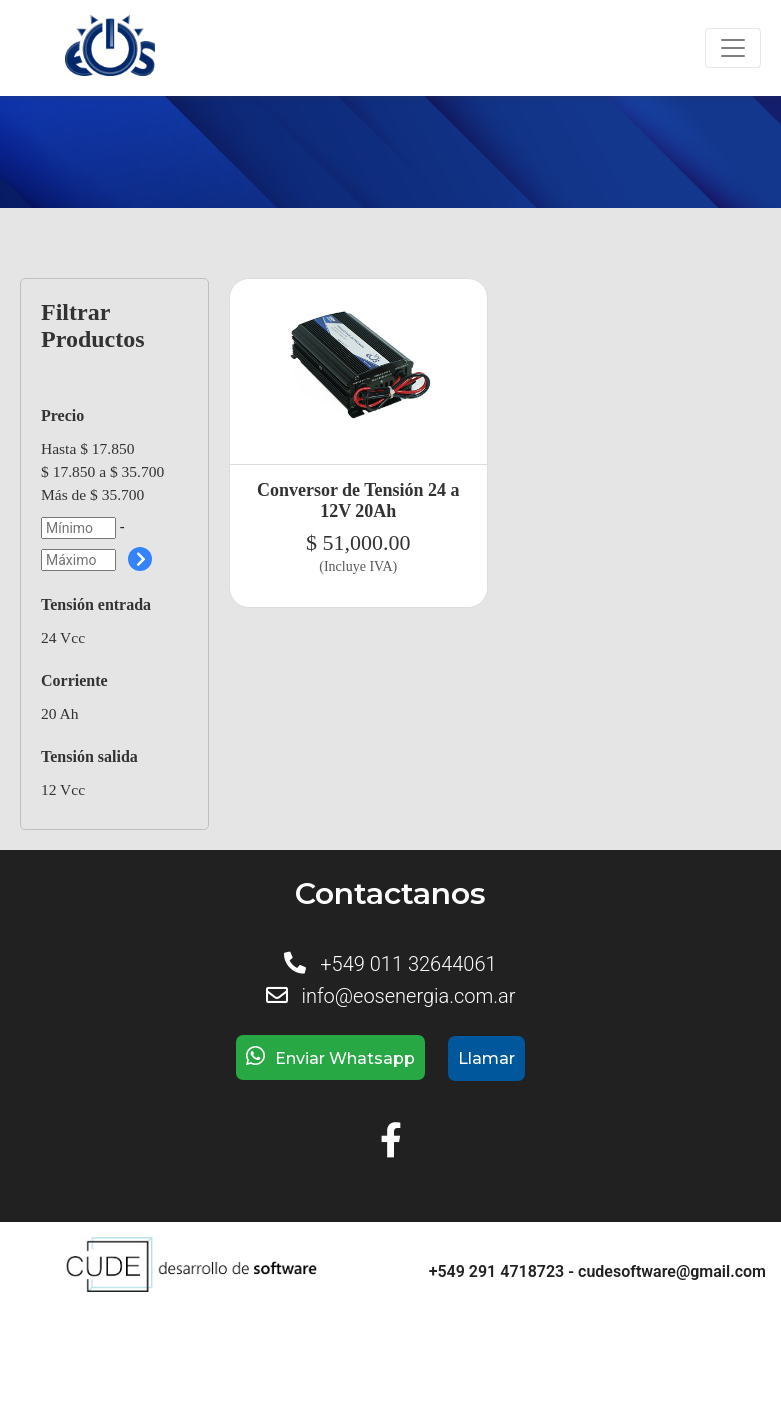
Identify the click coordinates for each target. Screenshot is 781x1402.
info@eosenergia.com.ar (408, 996)
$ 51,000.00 (358, 542)
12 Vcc (63, 789)
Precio (62, 415)
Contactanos (390, 893)
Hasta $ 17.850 (87, 448)
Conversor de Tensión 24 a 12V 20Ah (358, 500)
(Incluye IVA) (358, 566)
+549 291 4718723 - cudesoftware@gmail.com (597, 1271)
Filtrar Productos (93, 325)
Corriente (74, 680)
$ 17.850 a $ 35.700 (102, 471)
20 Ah (59, 713)
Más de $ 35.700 (92, 494)
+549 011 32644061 (408, 964)
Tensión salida (89, 756)
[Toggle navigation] (733, 48)
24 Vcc (63, 637)
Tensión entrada (96, 604)
